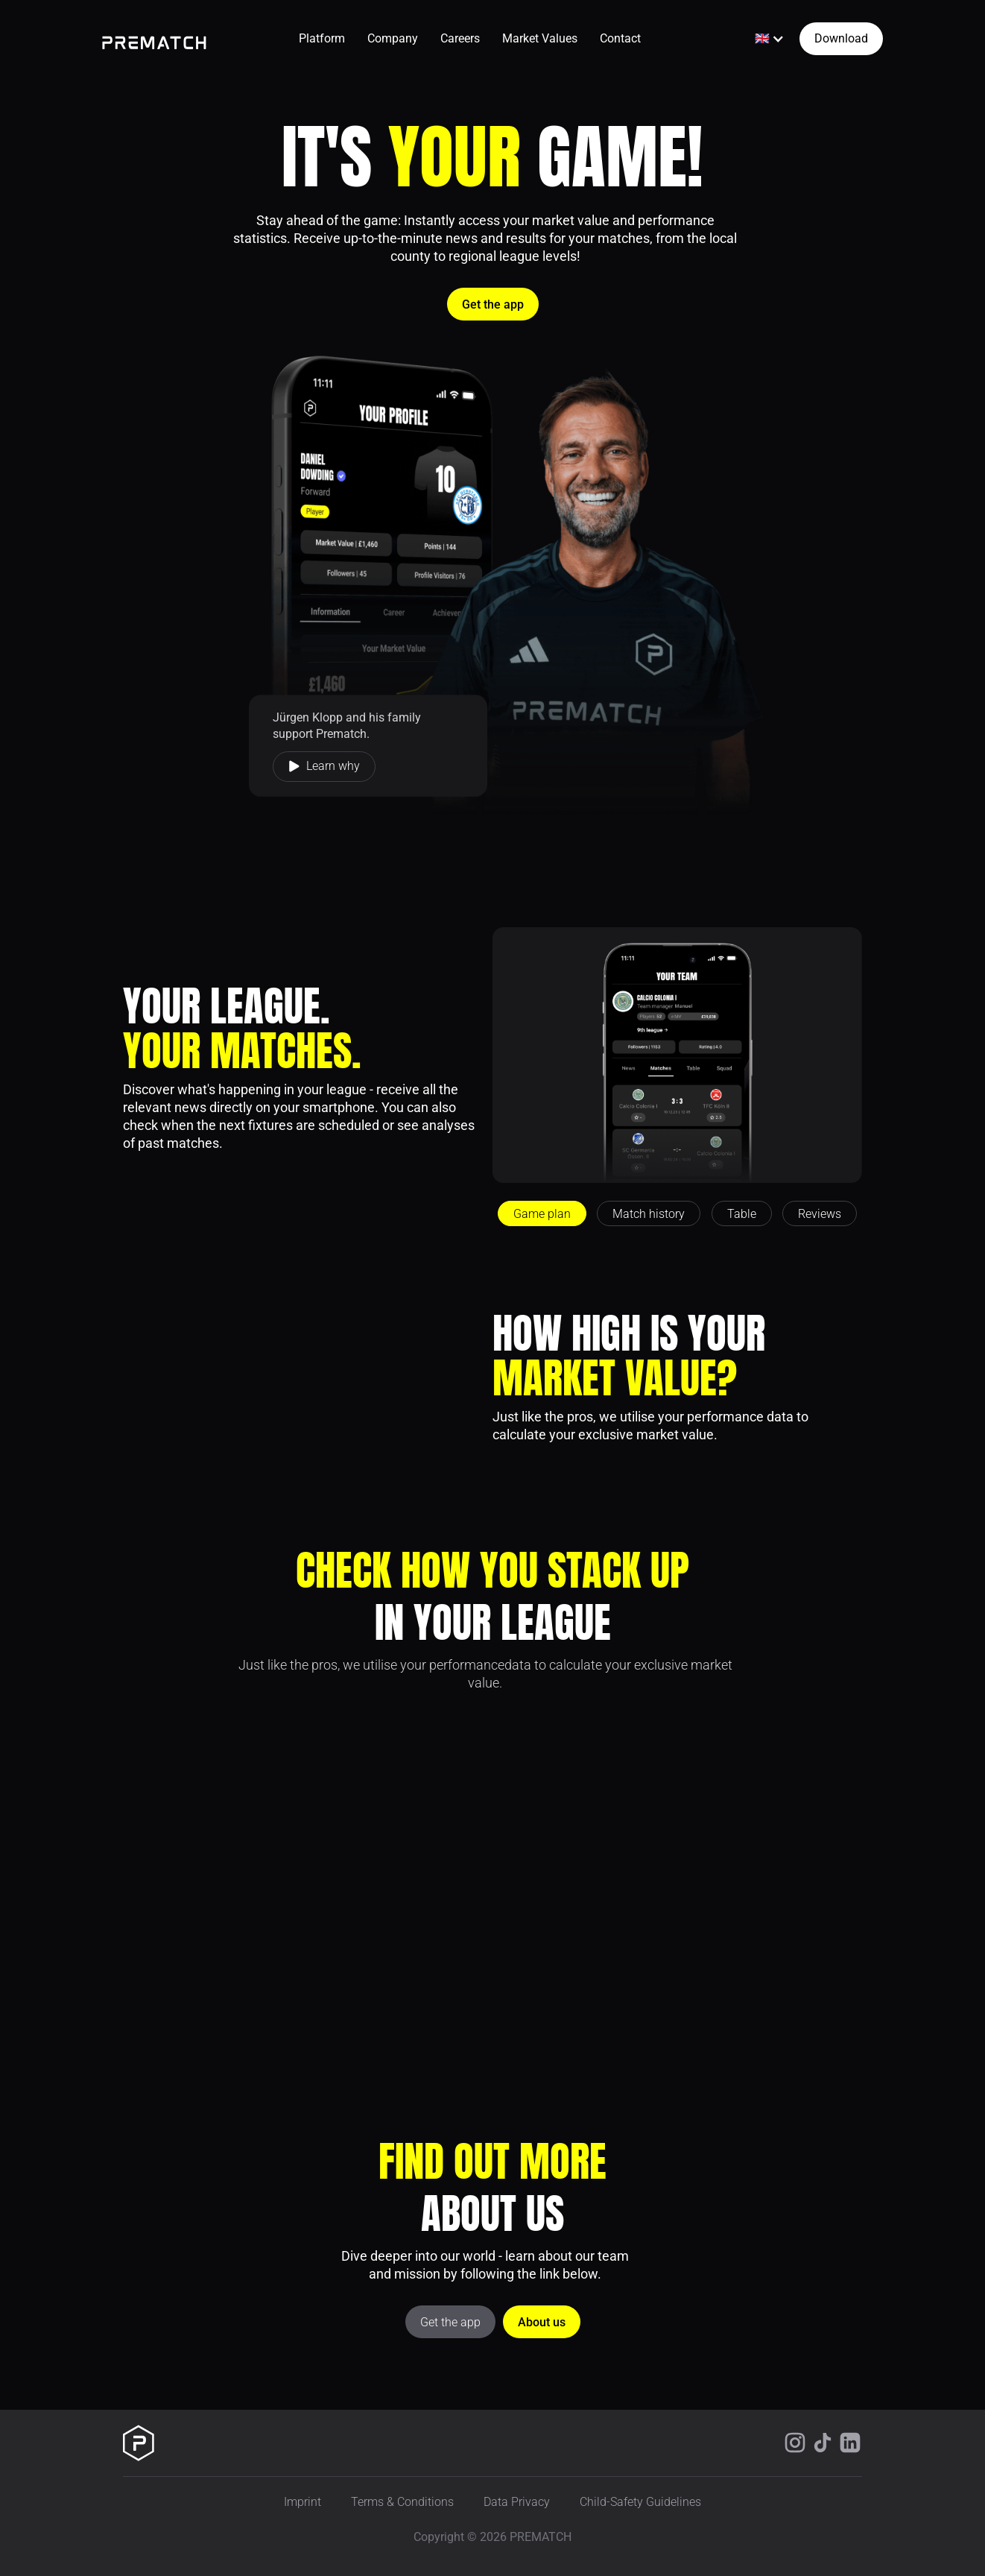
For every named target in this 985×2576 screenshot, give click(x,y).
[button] (769, 39)
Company (392, 38)
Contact (620, 38)
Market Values (539, 38)
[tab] (542, 1213)
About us (542, 2322)
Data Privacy (517, 2502)
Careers (460, 38)
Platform (322, 38)
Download (841, 38)
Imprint (302, 2502)
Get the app (493, 304)
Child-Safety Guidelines (640, 2502)
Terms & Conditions (402, 2502)
